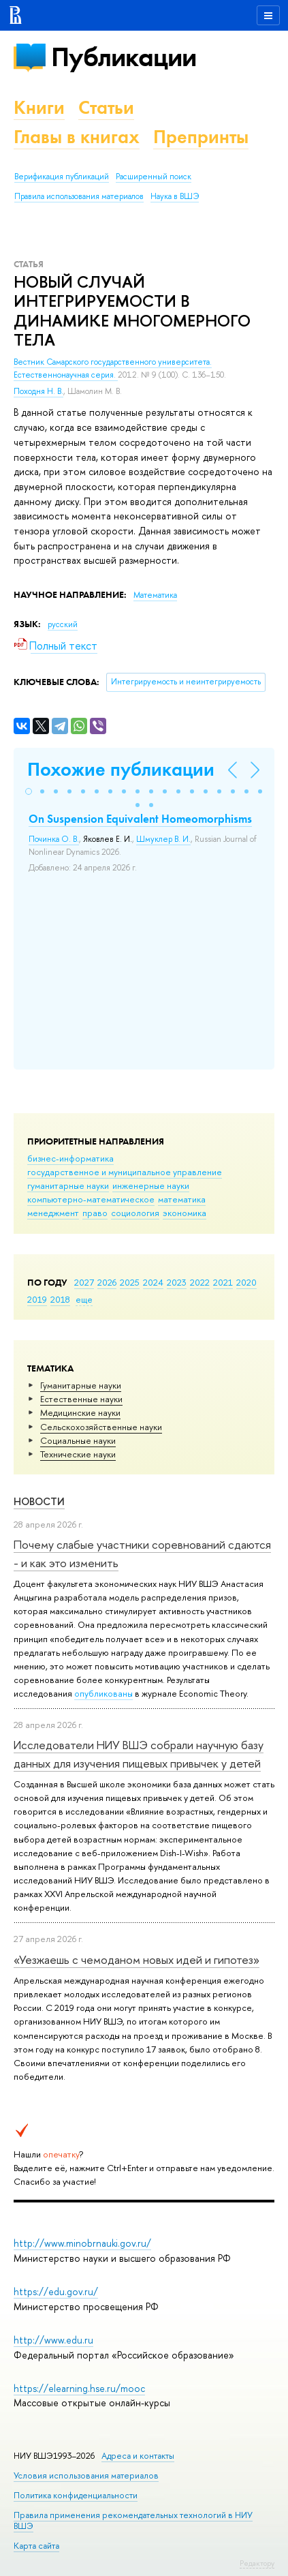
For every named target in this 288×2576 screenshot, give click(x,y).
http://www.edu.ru (53, 2339)
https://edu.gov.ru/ (56, 2291)
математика (182, 1199)
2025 (130, 1282)
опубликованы (103, 1693)
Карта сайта (36, 2545)
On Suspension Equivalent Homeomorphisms (140, 818)
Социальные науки (78, 1440)
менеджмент (53, 1213)
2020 (246, 1282)
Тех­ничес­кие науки (78, 1454)
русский (63, 624)
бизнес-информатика (70, 1158)
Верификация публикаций (61, 176)
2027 (84, 1282)
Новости (39, 1501)
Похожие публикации (120, 769)
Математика (155, 595)
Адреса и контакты (137, 2455)
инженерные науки (150, 1185)
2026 (106, 1282)
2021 (223, 1282)
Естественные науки (81, 1399)
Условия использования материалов (86, 2475)
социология (135, 1213)
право (95, 1213)
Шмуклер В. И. (163, 839)
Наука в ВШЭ (174, 196)
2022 (200, 1282)
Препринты (201, 137)
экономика (184, 1213)
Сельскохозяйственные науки (101, 1427)
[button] (28, 791)
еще (84, 1299)
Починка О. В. (54, 839)
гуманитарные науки (68, 1185)
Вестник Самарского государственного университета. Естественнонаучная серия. (113, 368)
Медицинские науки (80, 1412)
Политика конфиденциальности (76, 2495)
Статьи (106, 107)
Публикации (123, 57)
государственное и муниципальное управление (124, 1172)
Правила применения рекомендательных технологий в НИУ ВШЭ (133, 2520)
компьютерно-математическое (91, 1199)
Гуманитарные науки (80, 1385)
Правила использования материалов (79, 196)
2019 (37, 1299)
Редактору (257, 2563)
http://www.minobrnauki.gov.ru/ (82, 2243)
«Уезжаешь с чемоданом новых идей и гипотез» (136, 1959)
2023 (177, 1282)
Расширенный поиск (153, 176)
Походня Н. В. (38, 391)
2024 (153, 1282)
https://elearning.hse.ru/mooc (79, 2388)
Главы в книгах (77, 137)
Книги (39, 107)
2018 (60, 1299)
